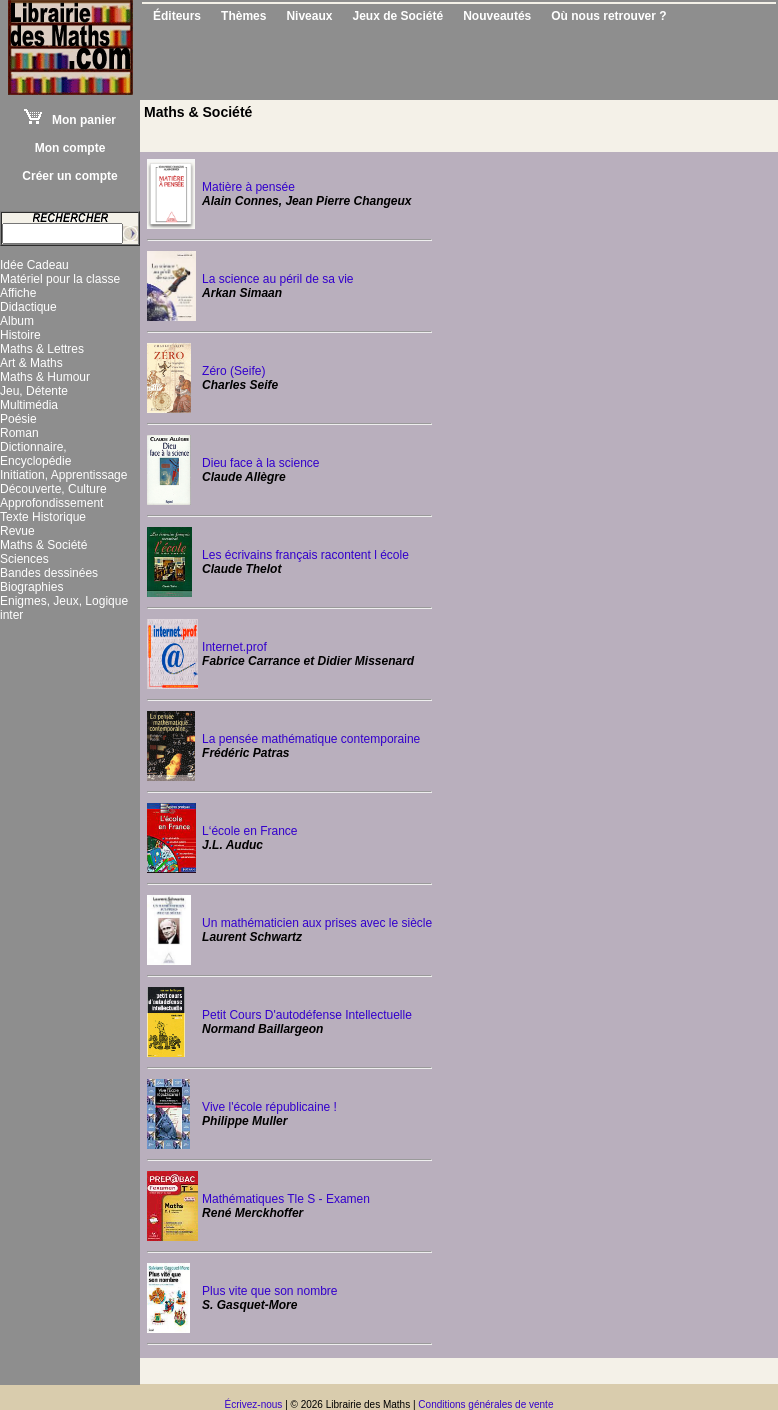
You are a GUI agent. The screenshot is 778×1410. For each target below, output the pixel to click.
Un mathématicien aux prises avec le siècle (317, 923)
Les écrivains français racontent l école (305, 555)
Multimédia (29, 405)
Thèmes (243, 16)
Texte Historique (43, 517)
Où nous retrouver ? (608, 16)
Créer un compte (69, 176)
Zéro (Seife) (233, 371)
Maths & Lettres (42, 349)
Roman (19, 433)
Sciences (24, 559)
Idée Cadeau (34, 265)
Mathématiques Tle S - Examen (286, 1199)
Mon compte (70, 148)
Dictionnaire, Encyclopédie (35, 454)
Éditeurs (177, 16)
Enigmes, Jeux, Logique (64, 601)
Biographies (31, 587)
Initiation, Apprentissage (63, 475)
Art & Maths (31, 363)
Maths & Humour (45, 377)
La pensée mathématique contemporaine (311, 739)
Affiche (18, 293)
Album (17, 321)
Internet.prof (234, 647)
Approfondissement (51, 503)
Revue (17, 531)
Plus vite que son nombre (269, 1291)
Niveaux (309, 16)
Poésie (18, 419)
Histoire (20, 335)
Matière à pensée (248, 187)
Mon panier (70, 120)
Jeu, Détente (34, 391)
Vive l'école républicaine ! (269, 1107)
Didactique (28, 307)
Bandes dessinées (49, 573)
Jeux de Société (397, 16)
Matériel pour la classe (60, 279)
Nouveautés (497, 16)
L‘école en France (249, 831)
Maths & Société (43, 545)
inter (11, 615)
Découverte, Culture (53, 489)
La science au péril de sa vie (277, 279)
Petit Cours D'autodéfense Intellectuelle (307, 1015)
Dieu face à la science (260, 463)
